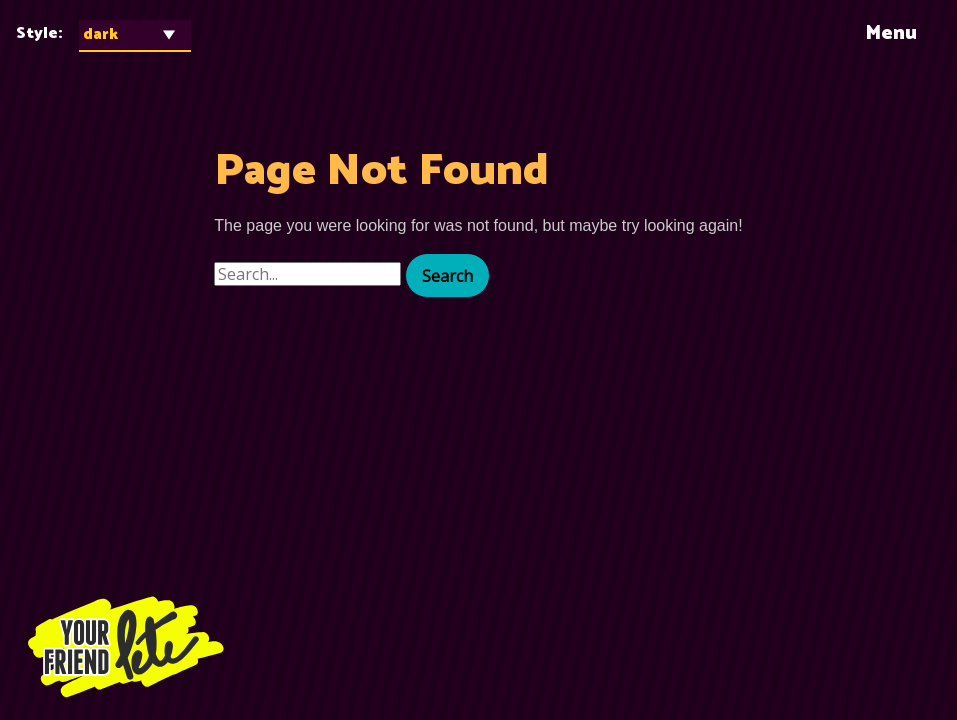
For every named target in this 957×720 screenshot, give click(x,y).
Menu (891, 33)
